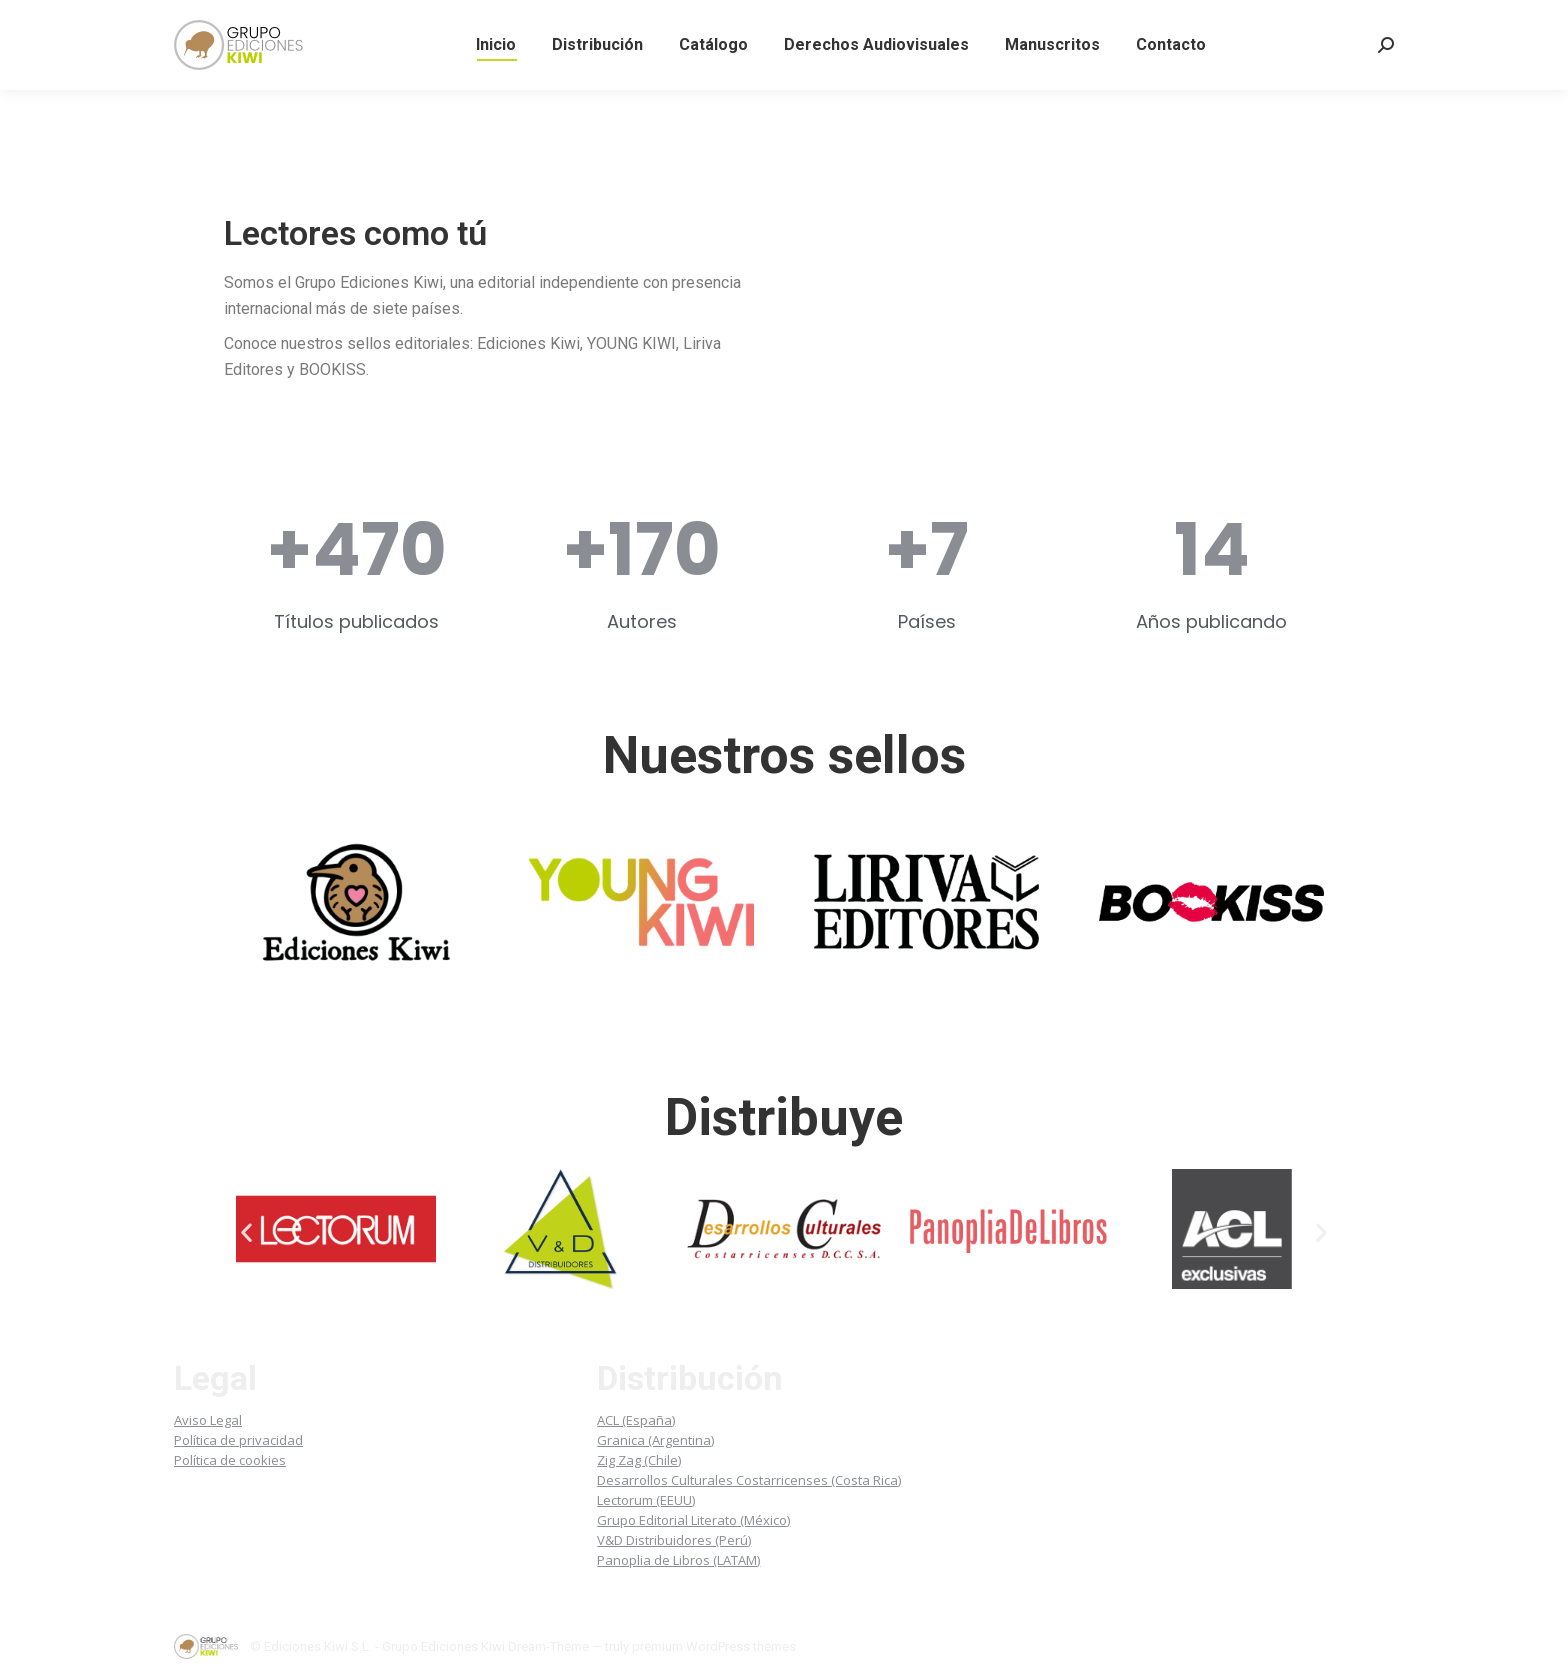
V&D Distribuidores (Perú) (674, 1540)
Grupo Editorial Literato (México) (693, 1520)
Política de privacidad (238, 1440)
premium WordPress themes (714, 1646)
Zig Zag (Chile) (639, 1460)
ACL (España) (636, 1420)
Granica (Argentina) (655, 1440)
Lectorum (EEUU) (646, 1500)
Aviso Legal (208, 1420)
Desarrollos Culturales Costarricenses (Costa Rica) (749, 1480)
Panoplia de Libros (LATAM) (678, 1560)
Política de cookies (230, 1460)
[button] (246, 1232)
